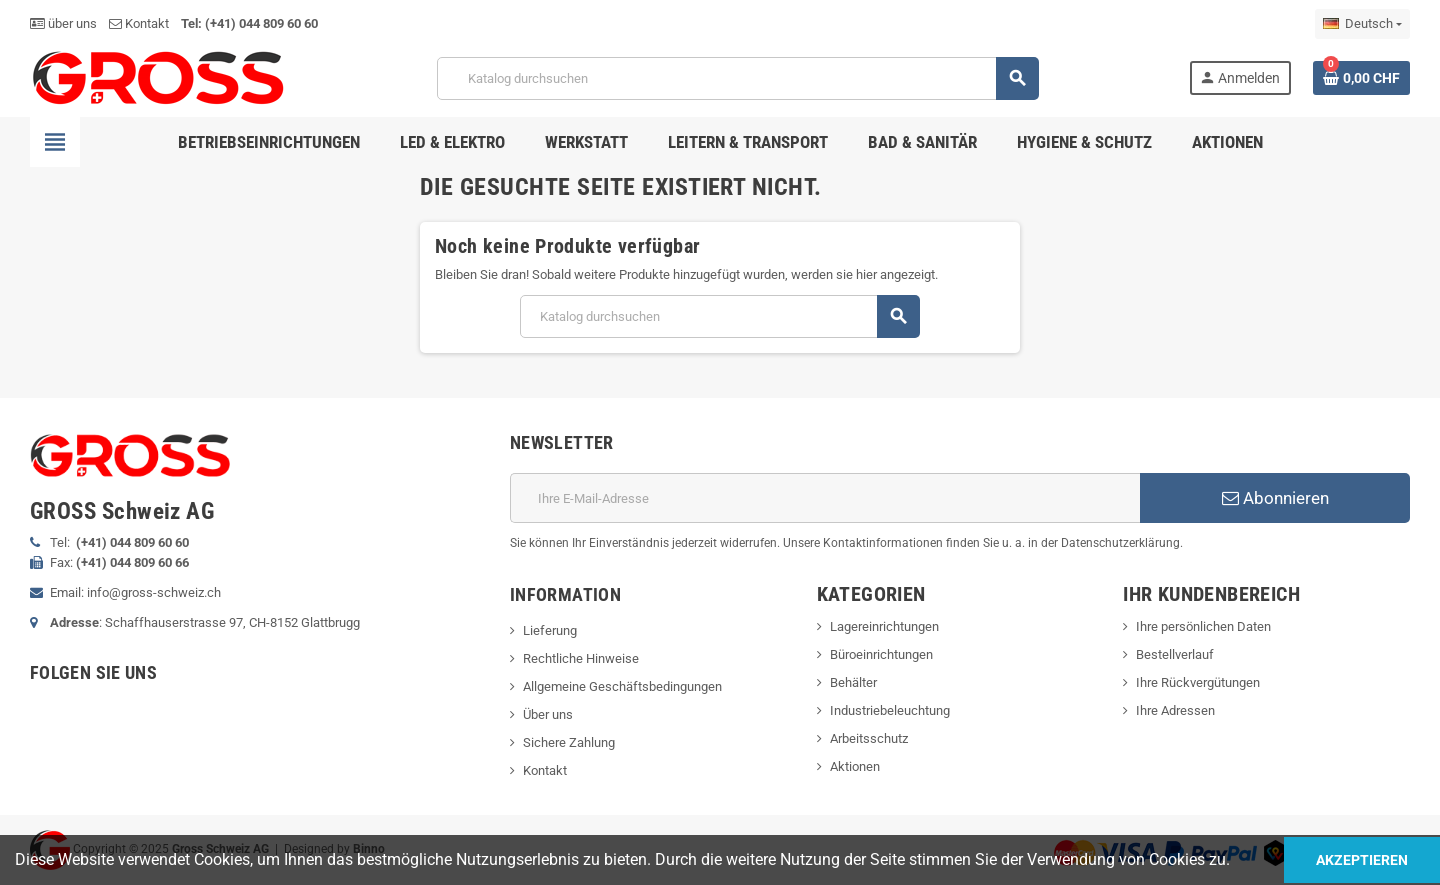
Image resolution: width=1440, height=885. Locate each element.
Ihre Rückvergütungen (1198, 682)
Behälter (853, 682)
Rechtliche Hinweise (581, 658)
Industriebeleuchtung (890, 710)
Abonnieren (1275, 498)
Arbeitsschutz (869, 738)
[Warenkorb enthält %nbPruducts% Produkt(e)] (1361, 78)
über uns (63, 23)
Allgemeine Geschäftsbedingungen (622, 686)
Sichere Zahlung (569, 742)
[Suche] (737, 78)
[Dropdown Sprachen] (1362, 24)
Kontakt (139, 23)
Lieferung (550, 630)
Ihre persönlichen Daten (1203, 626)
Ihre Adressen (1175, 710)
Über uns (548, 714)
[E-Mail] (825, 498)
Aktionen (855, 766)
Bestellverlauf (1175, 654)
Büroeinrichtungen (881, 654)
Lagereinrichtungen (884, 626)
